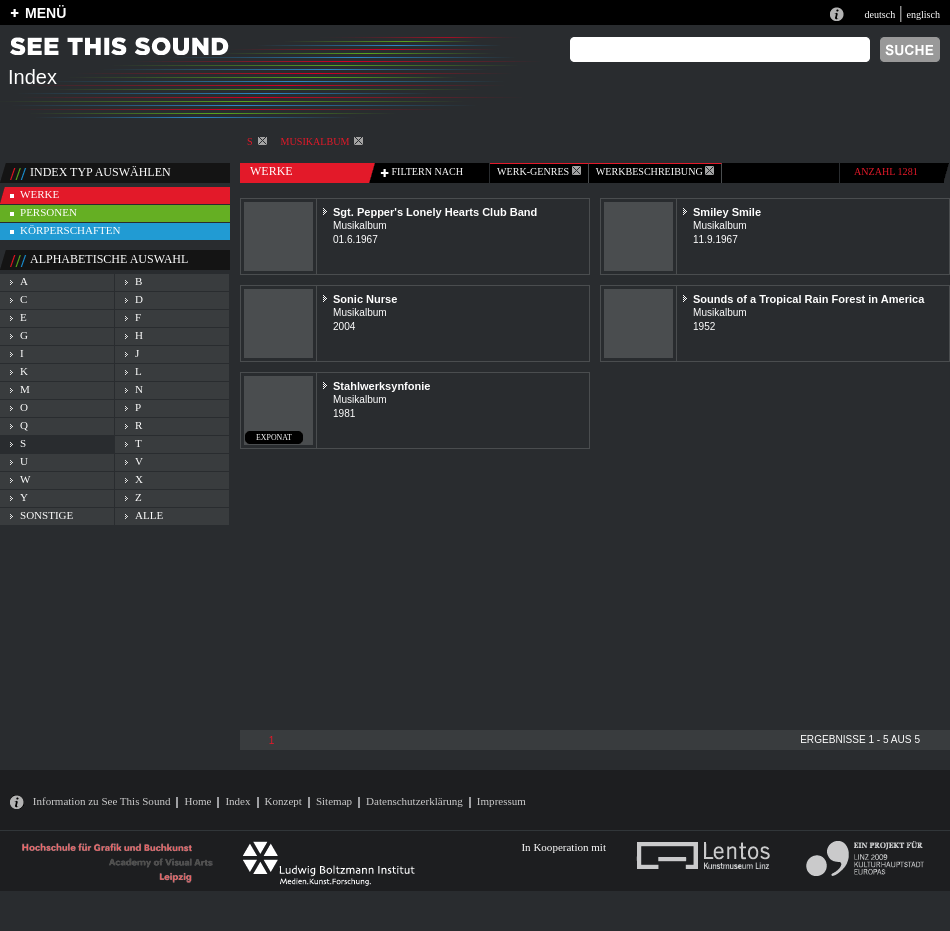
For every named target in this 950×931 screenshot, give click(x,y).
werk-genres (539, 171)
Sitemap (334, 801)
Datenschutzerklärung (414, 801)
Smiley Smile (727, 212)
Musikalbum (322, 141)
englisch (923, 14)
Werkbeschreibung (655, 171)
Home (197, 801)
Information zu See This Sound (102, 801)
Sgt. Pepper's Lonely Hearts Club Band (435, 212)
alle (149, 515)
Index (237, 801)
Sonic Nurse (365, 299)
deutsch (879, 14)
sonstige (46, 515)
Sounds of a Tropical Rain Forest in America (808, 299)
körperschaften (70, 230)
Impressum (501, 801)
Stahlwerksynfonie (381, 386)
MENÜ (45, 13)
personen (48, 212)
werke (39, 194)
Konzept (283, 801)
